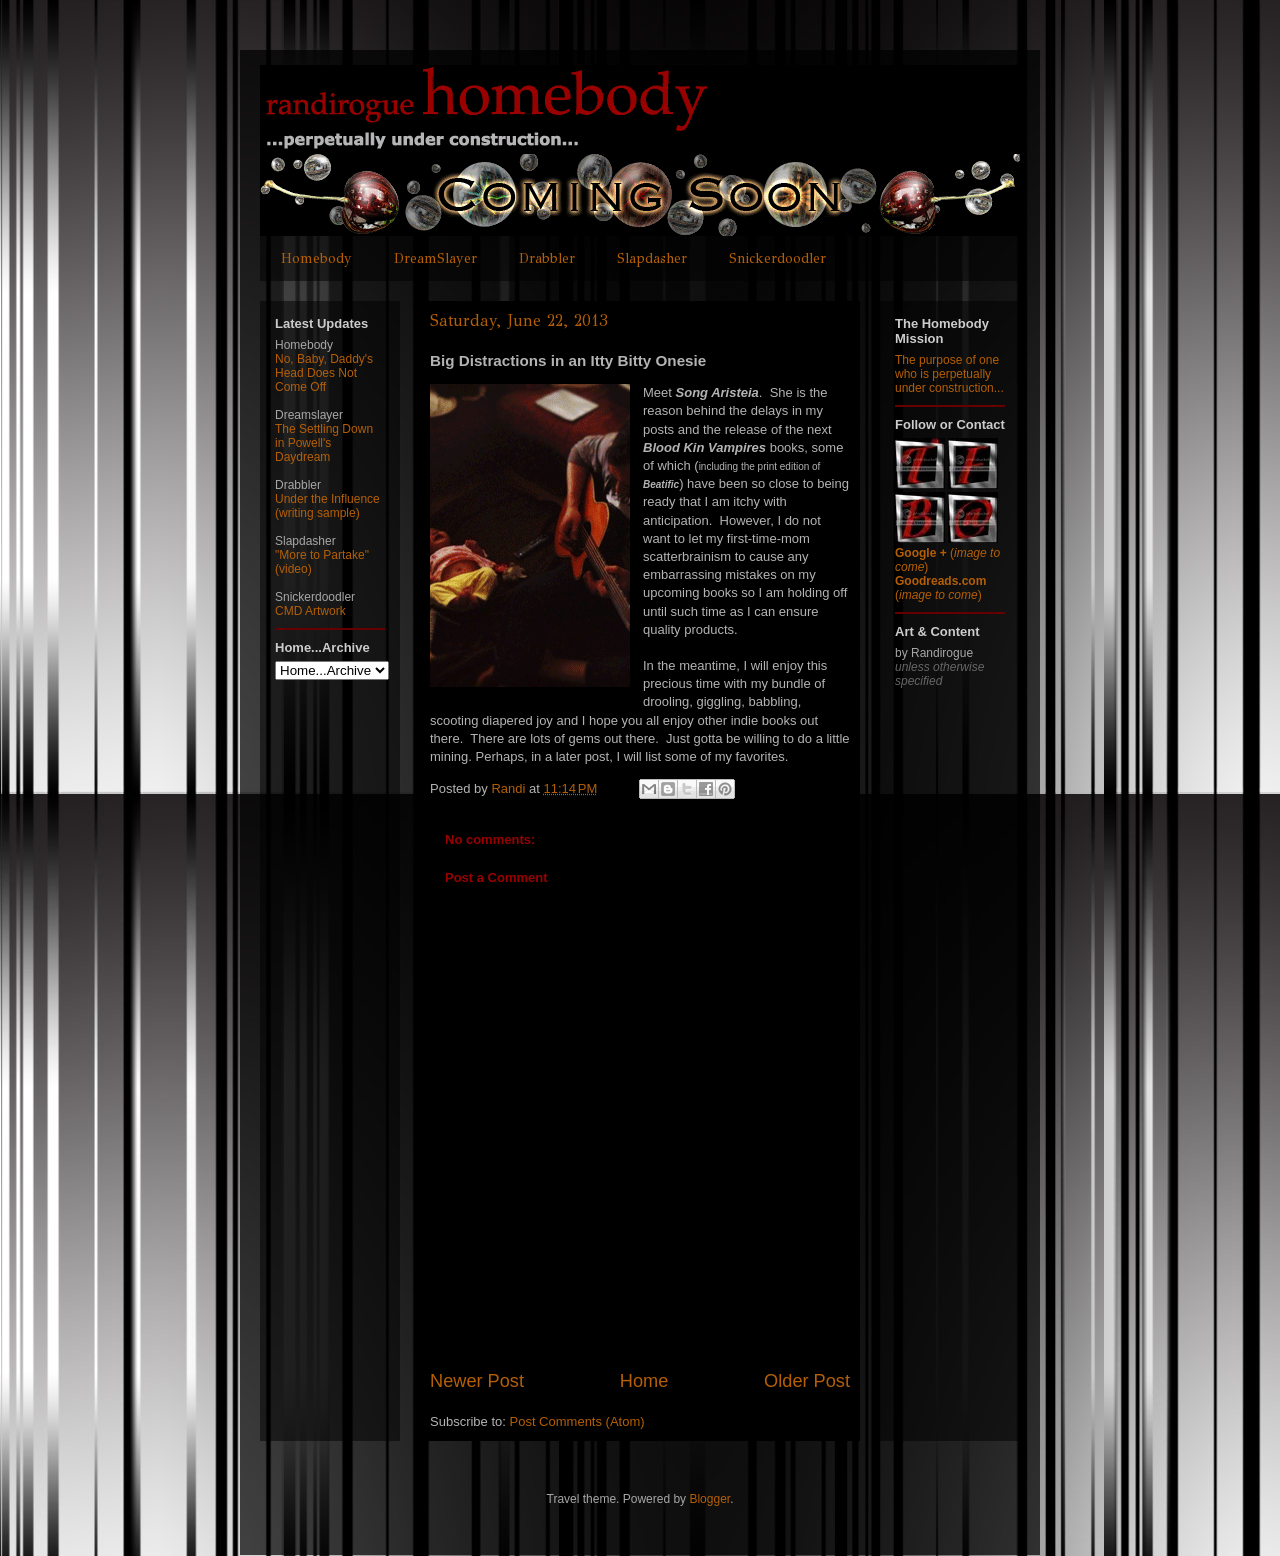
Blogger (709, 1499)
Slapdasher (652, 258)
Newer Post (477, 1381)
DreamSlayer (435, 258)
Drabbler (547, 258)
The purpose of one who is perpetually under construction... (949, 374)
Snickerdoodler (777, 258)
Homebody (316, 258)
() (940, 588)
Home (644, 1381)
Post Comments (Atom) (577, 1421)
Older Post (807, 1381)
